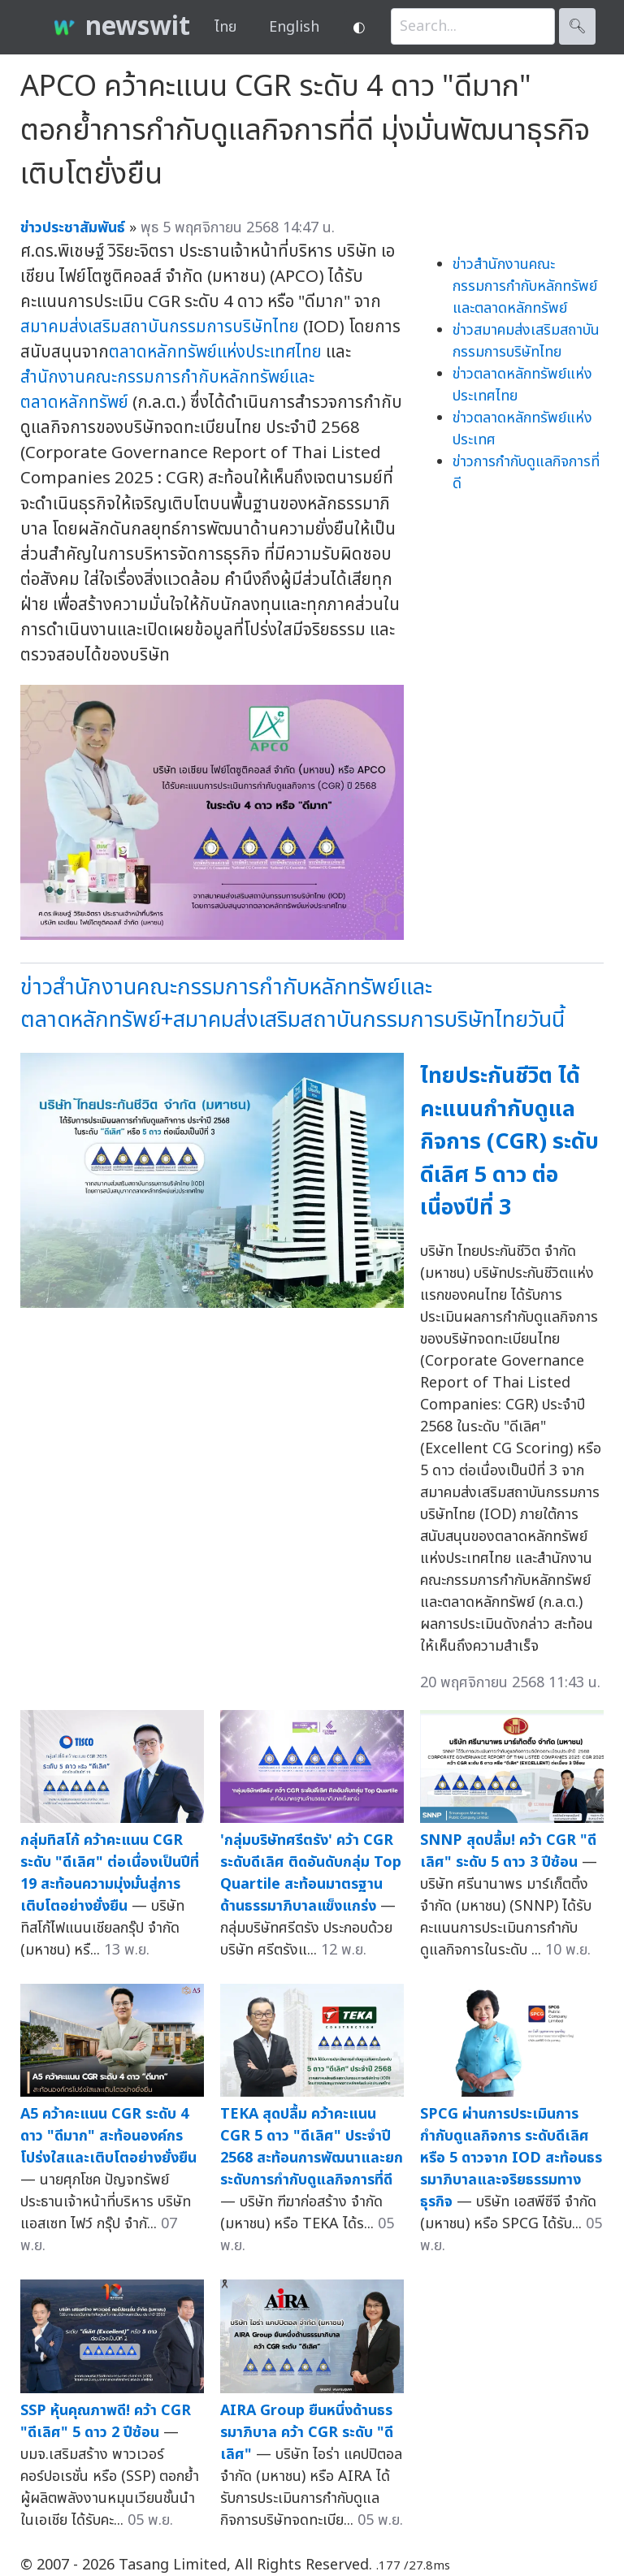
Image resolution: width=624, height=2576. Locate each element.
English (294, 27)
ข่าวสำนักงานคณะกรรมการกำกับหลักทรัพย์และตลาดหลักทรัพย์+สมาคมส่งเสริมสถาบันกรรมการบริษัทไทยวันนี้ (292, 1004)
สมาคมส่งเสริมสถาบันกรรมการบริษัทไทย (159, 327)
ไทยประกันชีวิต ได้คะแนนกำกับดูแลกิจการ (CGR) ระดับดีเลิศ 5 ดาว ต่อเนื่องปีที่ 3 (509, 1141)
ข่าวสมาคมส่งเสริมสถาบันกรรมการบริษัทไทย (526, 341)
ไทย (225, 27)
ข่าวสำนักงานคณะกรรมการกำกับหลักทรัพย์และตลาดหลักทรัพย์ (525, 286)
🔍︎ (577, 26)
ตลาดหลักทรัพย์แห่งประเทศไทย (215, 352)
